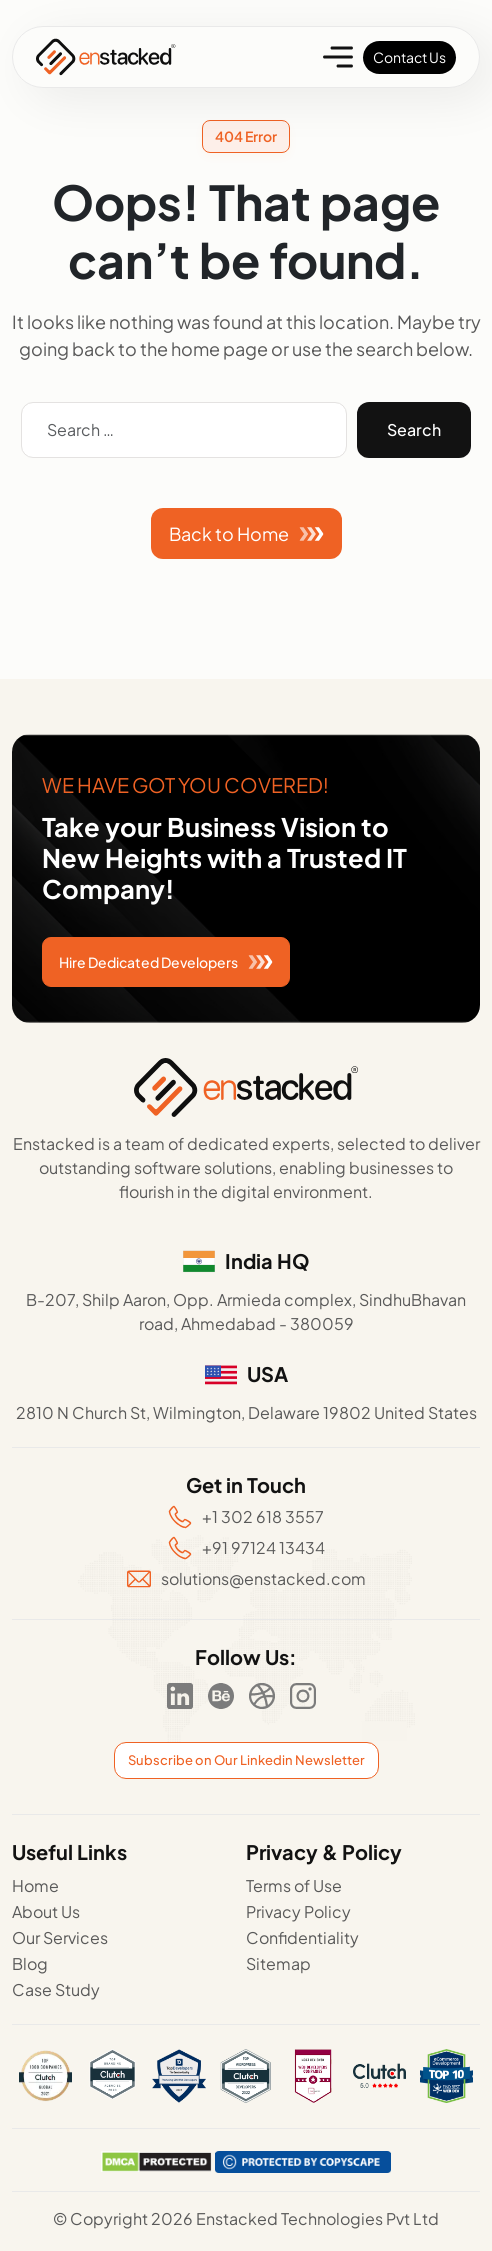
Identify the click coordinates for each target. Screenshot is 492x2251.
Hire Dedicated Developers (166, 962)
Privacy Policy (298, 1911)
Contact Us (409, 57)
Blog (30, 1963)
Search (414, 429)
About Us (46, 1911)
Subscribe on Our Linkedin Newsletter (246, 1760)
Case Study (56, 1989)
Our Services (60, 1937)
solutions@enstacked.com (246, 1578)
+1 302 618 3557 (246, 1517)
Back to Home (246, 534)
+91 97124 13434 (246, 1548)
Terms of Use (294, 1885)
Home (35, 1885)
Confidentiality (302, 1937)
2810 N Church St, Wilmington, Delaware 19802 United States (246, 1412)
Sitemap (278, 1963)
